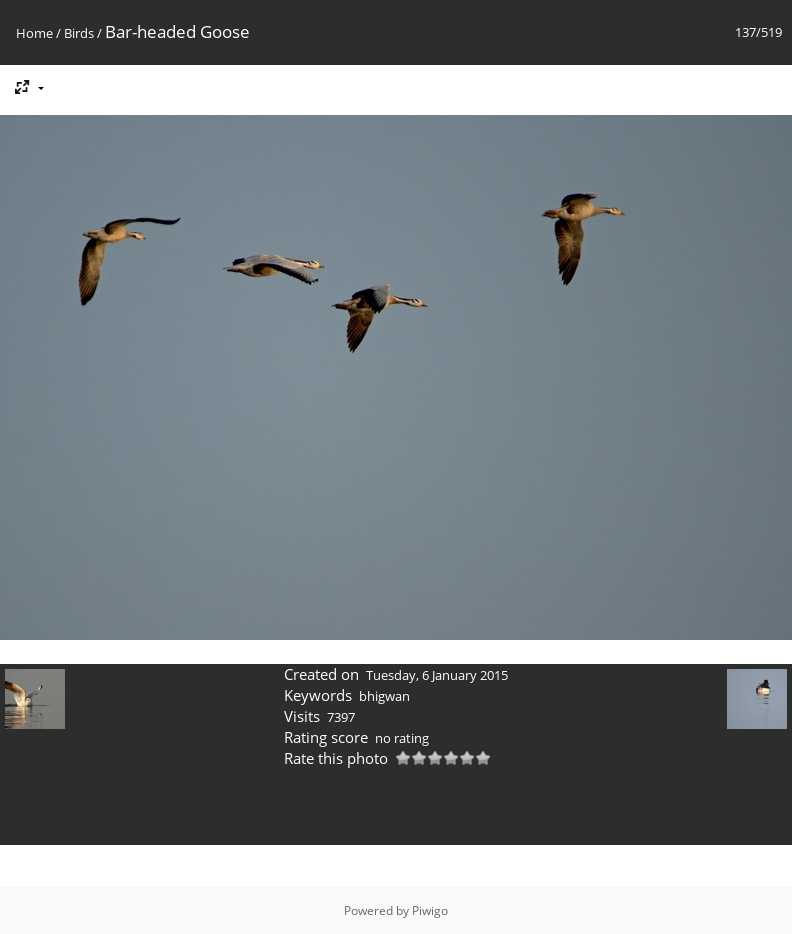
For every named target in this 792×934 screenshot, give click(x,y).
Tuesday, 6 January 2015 (437, 675)
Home (34, 33)
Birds (79, 33)
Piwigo (430, 910)
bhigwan (384, 696)
